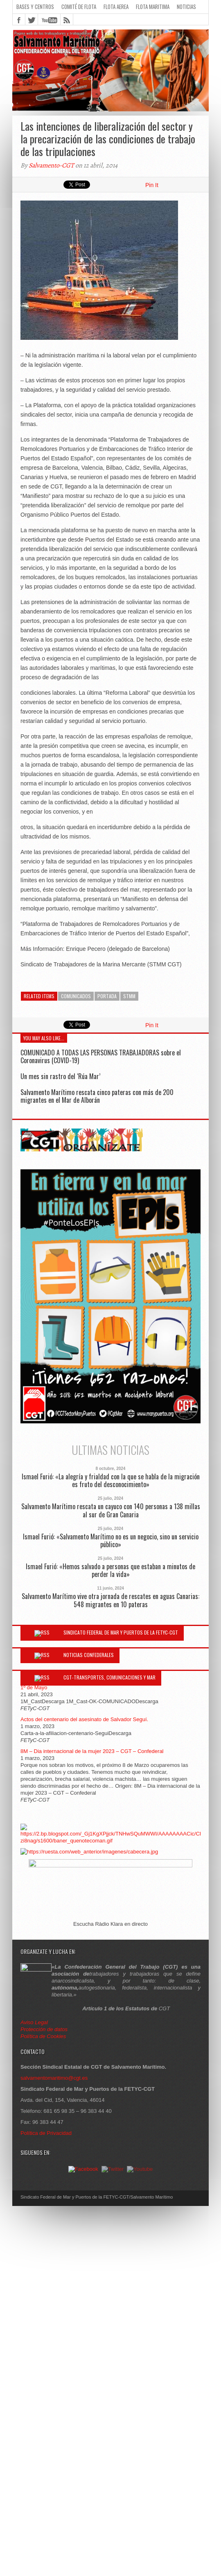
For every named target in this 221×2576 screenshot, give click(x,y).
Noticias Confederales (88, 1654)
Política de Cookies (43, 2036)
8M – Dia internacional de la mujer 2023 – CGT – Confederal (92, 1751)
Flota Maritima (152, 6)
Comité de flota (78, 6)
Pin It (151, 185)
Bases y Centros (35, 6)
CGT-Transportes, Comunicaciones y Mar (109, 1677)
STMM (129, 995)
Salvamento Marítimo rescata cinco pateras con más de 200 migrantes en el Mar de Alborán (97, 1096)
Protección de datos (44, 2029)
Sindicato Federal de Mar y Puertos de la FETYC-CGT (120, 1632)
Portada (107, 995)
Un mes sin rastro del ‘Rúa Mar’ (60, 1076)
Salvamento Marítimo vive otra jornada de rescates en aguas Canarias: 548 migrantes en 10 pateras (110, 1600)
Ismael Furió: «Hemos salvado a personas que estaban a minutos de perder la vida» (110, 1570)
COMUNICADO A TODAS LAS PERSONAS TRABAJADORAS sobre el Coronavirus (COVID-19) (100, 1056)
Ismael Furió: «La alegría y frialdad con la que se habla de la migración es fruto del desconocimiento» (111, 1480)
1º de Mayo (33, 1687)
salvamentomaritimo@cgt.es (54, 2078)
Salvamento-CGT (51, 165)
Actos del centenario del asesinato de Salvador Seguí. (84, 1719)
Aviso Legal (35, 2022)
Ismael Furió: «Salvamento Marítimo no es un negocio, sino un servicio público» (110, 1540)
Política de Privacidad (46, 2133)
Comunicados (76, 995)
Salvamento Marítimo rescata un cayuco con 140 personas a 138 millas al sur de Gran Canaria (110, 1510)
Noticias (186, 6)
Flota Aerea (116, 6)
